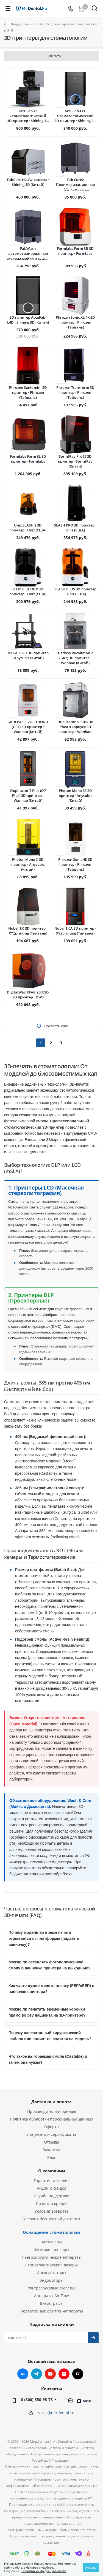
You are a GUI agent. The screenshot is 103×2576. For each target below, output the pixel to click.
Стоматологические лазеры (51, 2265)
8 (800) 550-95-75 (37, 2399)
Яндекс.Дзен (64, 2373)
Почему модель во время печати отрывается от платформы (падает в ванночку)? (44, 1938)
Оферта (51, 2126)
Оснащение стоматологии (51, 2232)
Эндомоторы (51, 2280)
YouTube (50, 2373)
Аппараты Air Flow (51, 2295)
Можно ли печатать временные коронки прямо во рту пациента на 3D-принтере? (47, 2012)
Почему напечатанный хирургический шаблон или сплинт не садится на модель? (50, 2036)
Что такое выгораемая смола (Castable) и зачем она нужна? (48, 2059)
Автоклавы (51, 2241)
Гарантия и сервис (51, 2180)
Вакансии (52, 2149)
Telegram (36, 2373)
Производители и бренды (51, 2111)
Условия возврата (52, 2211)
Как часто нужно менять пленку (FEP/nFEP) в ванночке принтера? (51, 1988)
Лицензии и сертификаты (51, 2134)
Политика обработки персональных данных (51, 2119)
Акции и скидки (51, 2188)
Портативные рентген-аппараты (51, 2311)
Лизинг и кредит (51, 2203)
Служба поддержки (51, 2195)
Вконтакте (22, 2373)
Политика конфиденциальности (43, 2571)
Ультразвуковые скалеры (51, 2288)
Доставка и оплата (51, 2101)
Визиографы (51, 2303)
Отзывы (51, 2142)
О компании (51, 2170)
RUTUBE (77, 2373)
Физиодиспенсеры (51, 2249)
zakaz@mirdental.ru (55, 2412)
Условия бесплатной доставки (51, 2218)
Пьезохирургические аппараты (52, 2257)
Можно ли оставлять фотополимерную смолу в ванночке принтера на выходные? (49, 1965)
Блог (51, 2157)
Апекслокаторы (51, 2272)
